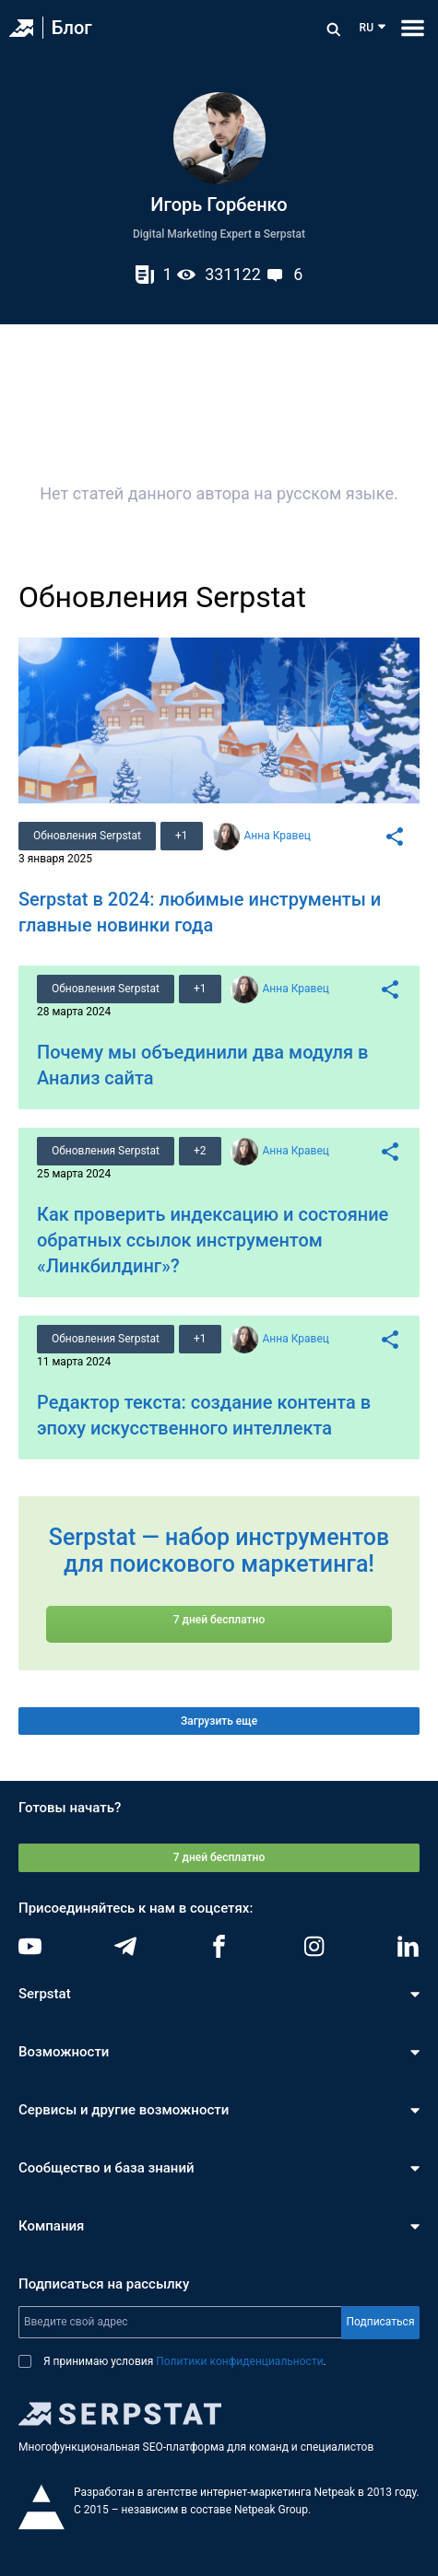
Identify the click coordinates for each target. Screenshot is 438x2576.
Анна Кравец (277, 835)
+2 (200, 1150)
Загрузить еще (219, 1721)
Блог (72, 28)
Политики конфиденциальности (239, 2361)
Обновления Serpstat (87, 835)
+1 (181, 835)
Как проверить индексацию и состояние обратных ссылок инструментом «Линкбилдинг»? (212, 1240)
